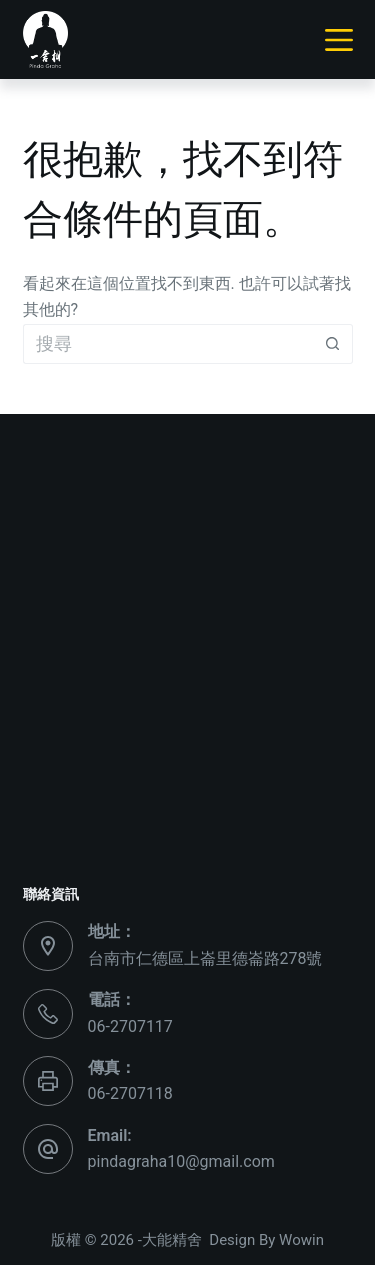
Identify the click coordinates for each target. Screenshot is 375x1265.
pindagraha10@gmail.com (181, 1161)
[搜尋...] (168, 344)
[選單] (339, 40)
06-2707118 (130, 1093)
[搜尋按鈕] (333, 344)
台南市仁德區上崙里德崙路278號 (205, 958)
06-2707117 (130, 1026)
